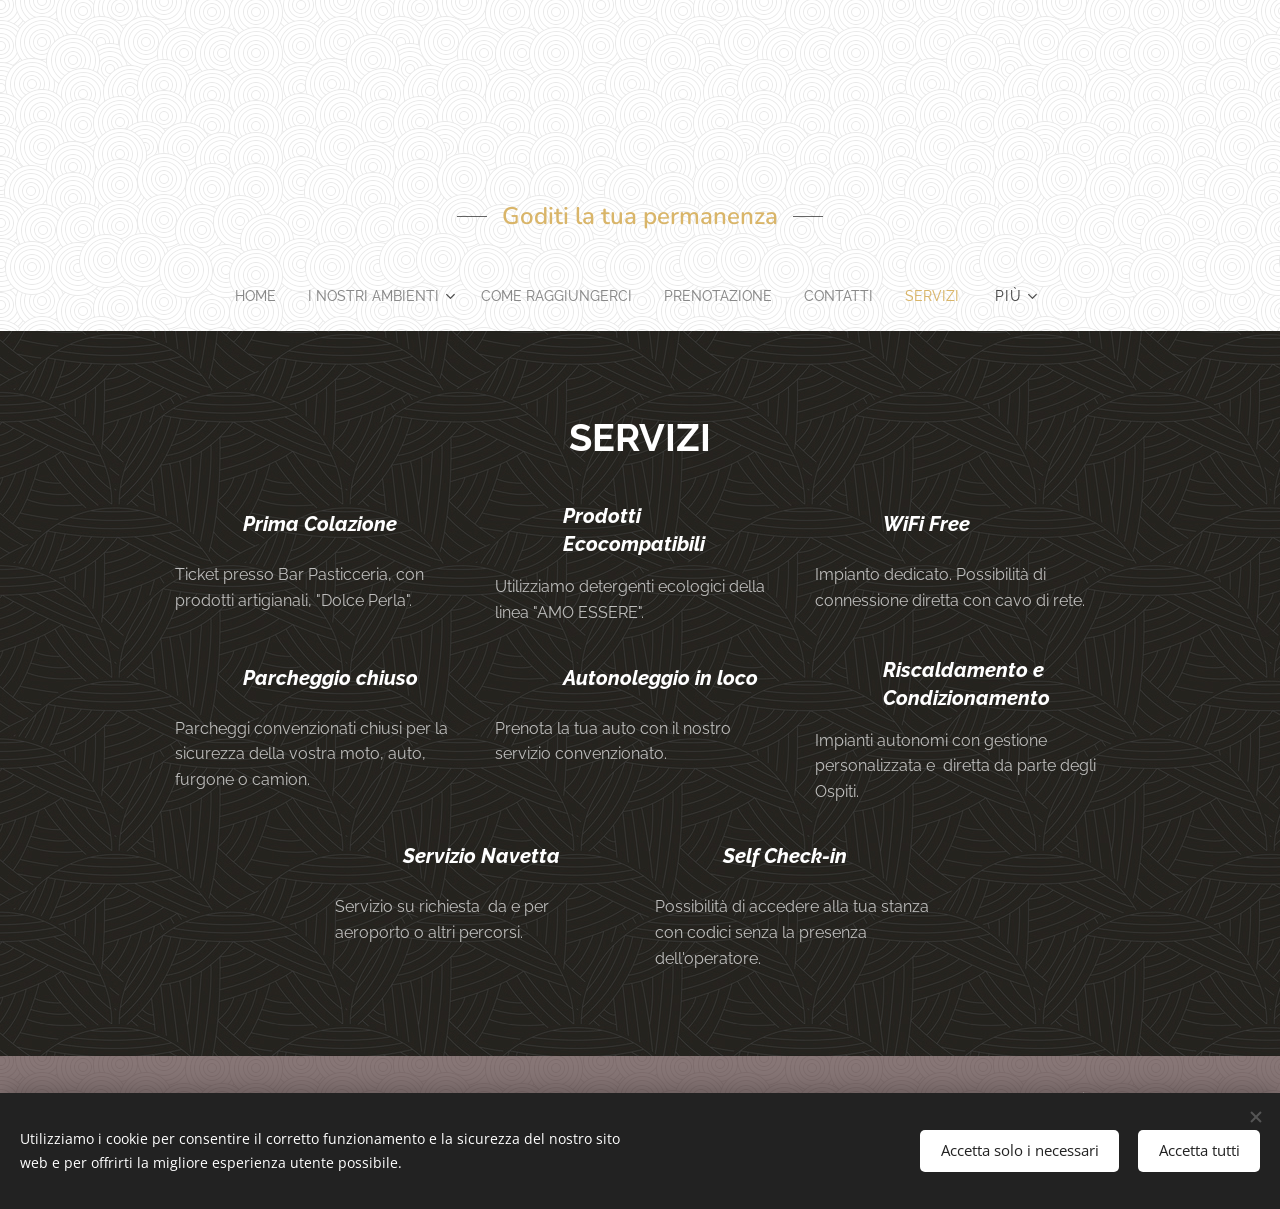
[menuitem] (244, 296)
